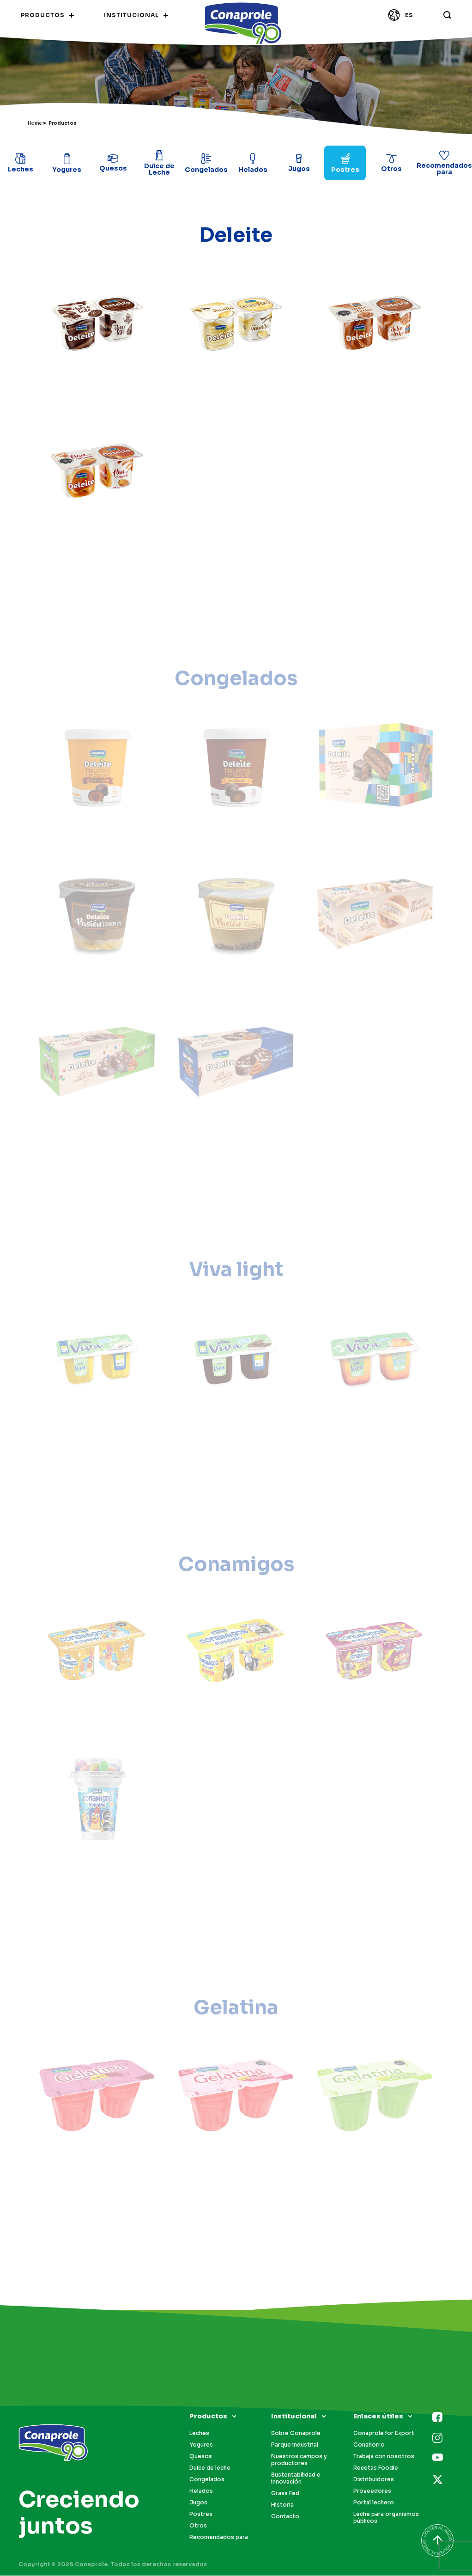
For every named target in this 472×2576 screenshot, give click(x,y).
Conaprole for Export (383, 2432)
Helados (201, 2490)
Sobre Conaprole (296, 2432)
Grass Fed (285, 2493)
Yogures (201, 2444)
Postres (200, 2513)
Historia (282, 2504)
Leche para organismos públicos (386, 2517)
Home (35, 123)
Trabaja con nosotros (383, 2456)
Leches (199, 2432)
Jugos (198, 2502)
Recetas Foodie (375, 2467)
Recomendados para (218, 2536)
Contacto (285, 2516)
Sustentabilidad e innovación (296, 2478)
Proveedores (372, 2490)
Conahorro (369, 2444)
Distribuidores (373, 2479)
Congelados (206, 2479)
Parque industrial (294, 2444)
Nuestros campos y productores (299, 2459)
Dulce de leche (209, 2467)
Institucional (294, 2416)
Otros (198, 2525)
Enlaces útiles (378, 2416)
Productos (208, 2416)
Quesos (200, 2456)
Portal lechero (373, 2502)
